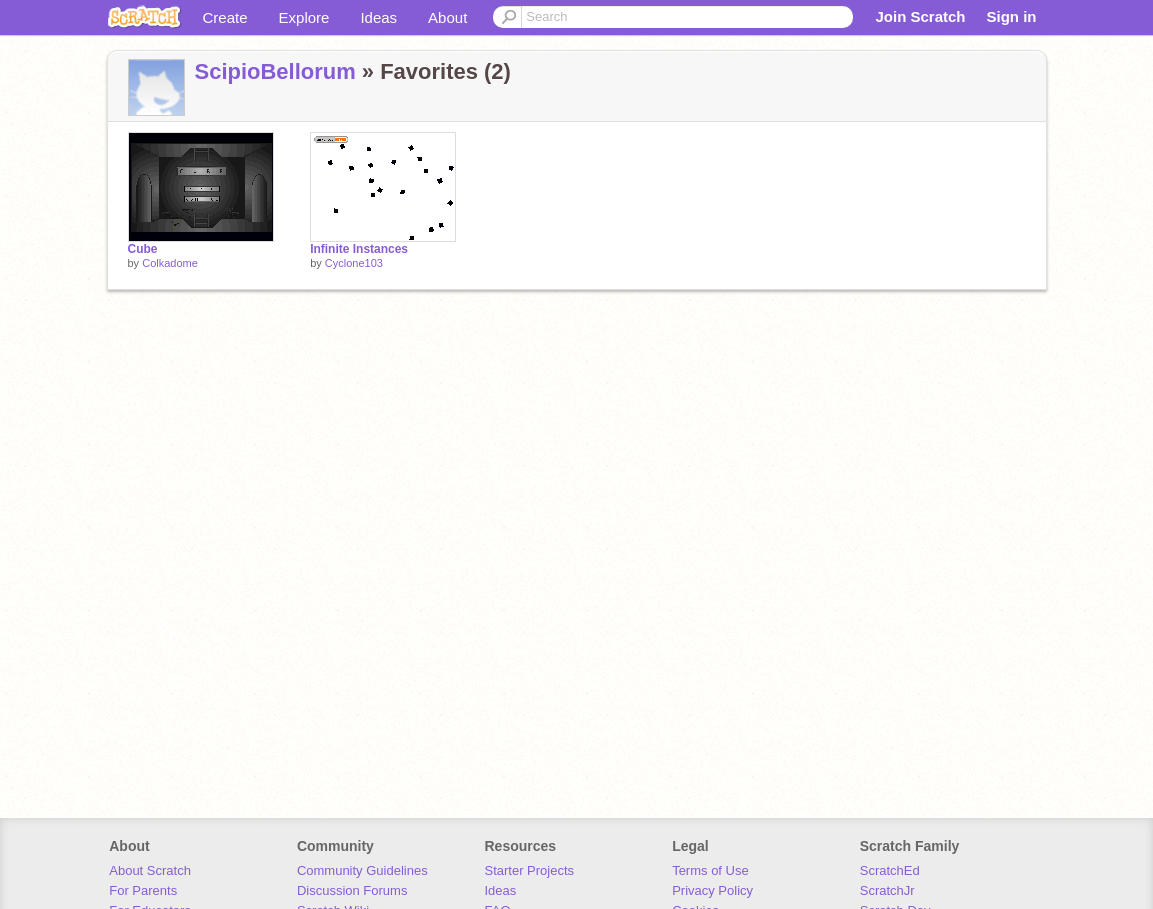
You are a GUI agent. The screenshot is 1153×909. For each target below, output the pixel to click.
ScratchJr (887, 890)
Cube (143, 249)
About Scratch (150, 870)
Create (225, 17)
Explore (304, 17)
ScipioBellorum (275, 71)
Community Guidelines (362, 870)
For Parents (143, 890)
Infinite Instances (359, 249)
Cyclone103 (354, 263)
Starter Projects (530, 870)
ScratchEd (890, 870)
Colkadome (170, 263)
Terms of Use (710, 870)
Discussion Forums (352, 890)
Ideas (378, 17)
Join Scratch (920, 16)
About (447, 17)
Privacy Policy (712, 890)
